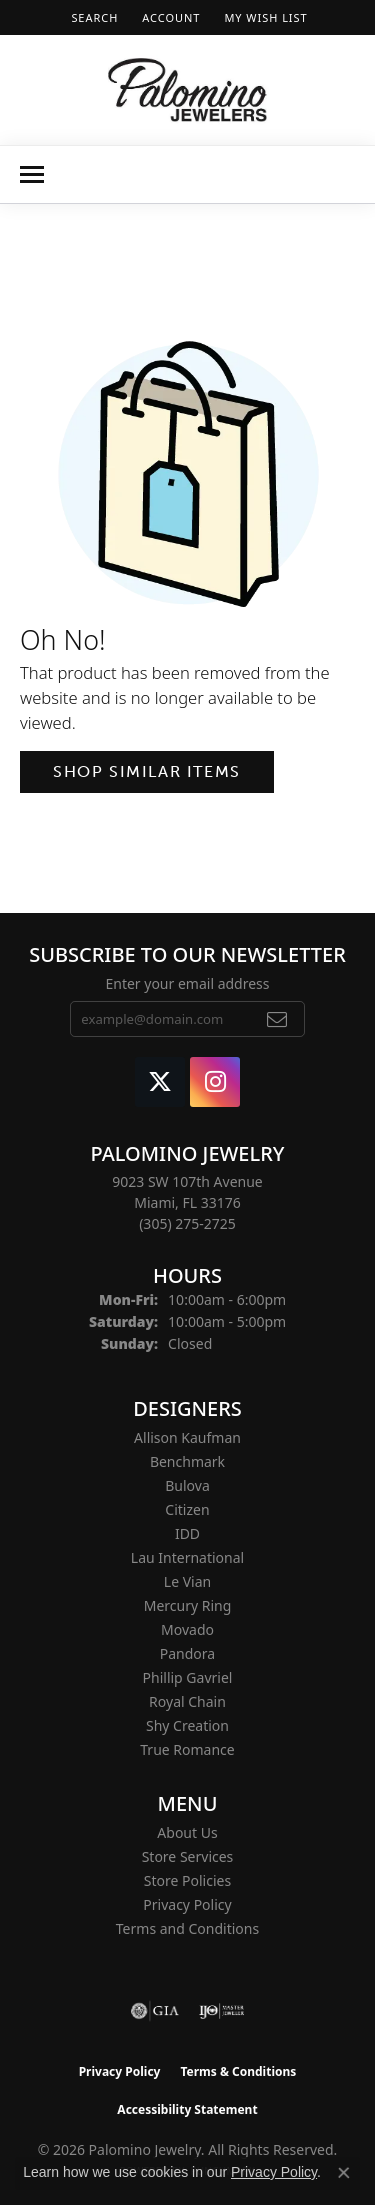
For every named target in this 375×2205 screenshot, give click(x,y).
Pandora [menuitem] (187, 1653)
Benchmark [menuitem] (187, 1461)
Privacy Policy (187, 1904)
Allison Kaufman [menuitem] (187, 1437)
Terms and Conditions (187, 1928)
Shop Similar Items (147, 771)
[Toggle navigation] (32, 174)
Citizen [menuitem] (187, 1509)
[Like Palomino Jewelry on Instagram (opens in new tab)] (215, 1082)
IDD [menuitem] (187, 1533)
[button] (92, 17)
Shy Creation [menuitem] (187, 1725)
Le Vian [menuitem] (187, 1581)
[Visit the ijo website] (221, 2011)
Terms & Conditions (238, 2071)
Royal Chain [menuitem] (187, 1701)
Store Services (188, 1856)
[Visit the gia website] (155, 2011)
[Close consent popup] (344, 2173)
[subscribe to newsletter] (277, 1019)
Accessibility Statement (187, 2109)
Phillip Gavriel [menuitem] (188, 1677)
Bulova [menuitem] (187, 1485)
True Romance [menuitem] (187, 1749)
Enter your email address (187, 983)
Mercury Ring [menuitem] (188, 1605)
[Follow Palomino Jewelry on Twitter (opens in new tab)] (160, 1082)
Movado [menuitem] (187, 1629)
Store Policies (187, 1880)
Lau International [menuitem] (187, 1557)
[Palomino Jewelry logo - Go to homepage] (187, 90)
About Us (187, 1832)
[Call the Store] (187, 1223)
